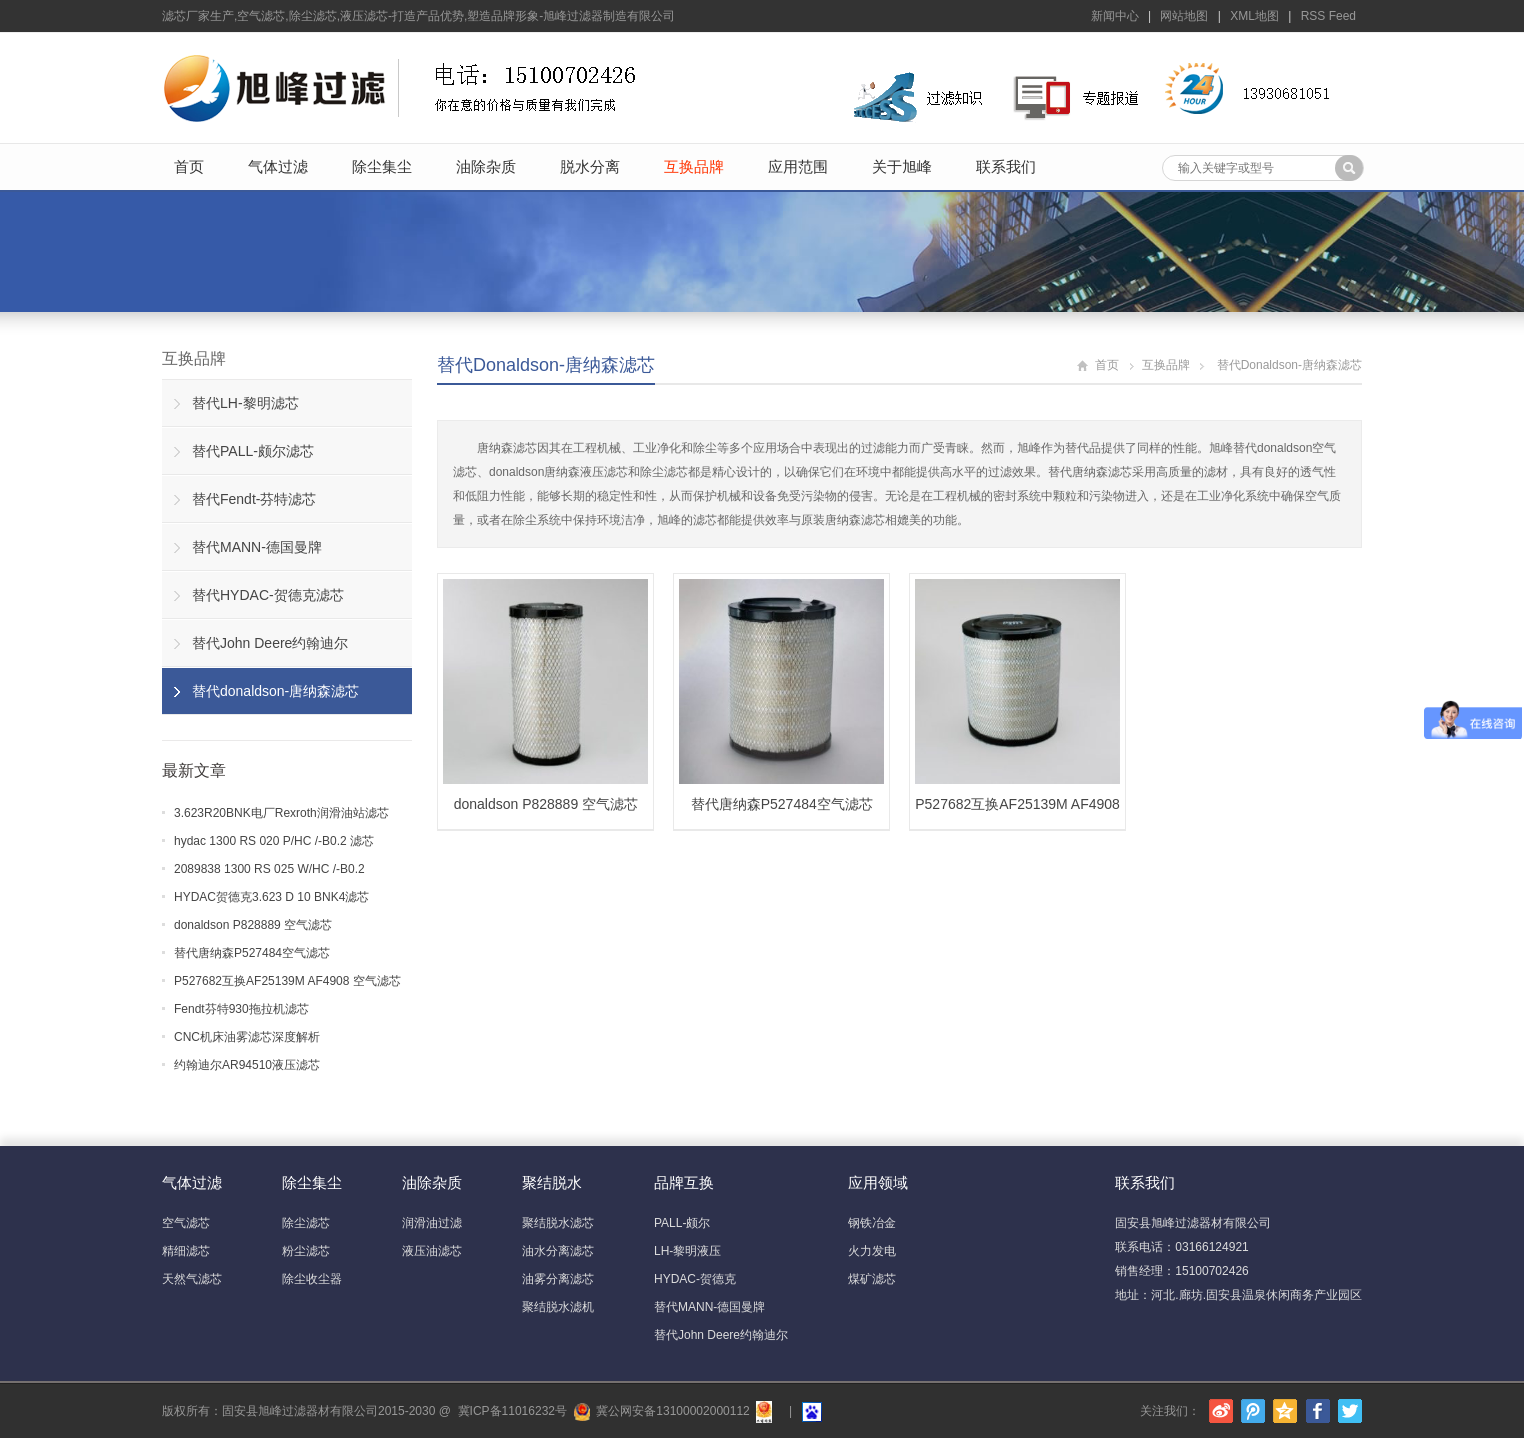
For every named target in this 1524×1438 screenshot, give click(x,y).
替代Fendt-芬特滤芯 (254, 499)
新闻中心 (1115, 16)
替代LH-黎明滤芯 (245, 403)
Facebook (1318, 1411)
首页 (189, 166)
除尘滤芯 (306, 1223)
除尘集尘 (382, 166)
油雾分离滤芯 (558, 1279)
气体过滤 (278, 166)
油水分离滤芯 (558, 1251)
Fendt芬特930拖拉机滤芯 (241, 1009)
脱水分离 (590, 166)
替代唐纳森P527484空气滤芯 (252, 953)
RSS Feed (1328, 16)
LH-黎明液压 (687, 1251)
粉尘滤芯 (306, 1251)
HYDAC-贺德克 (695, 1279)
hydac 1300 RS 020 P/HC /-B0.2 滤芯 (274, 841)
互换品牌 (694, 166)
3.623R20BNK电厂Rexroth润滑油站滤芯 (281, 813)
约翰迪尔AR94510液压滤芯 (247, 1065)
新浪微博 (1221, 1411)
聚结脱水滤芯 (558, 1223)
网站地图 (1184, 16)
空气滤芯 (186, 1223)
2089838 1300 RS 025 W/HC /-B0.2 (269, 869)
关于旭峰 (902, 166)
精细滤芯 (186, 1251)
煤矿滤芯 (872, 1279)
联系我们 (1006, 166)
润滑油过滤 (432, 1223)
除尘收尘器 (312, 1279)
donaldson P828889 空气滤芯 (253, 925)
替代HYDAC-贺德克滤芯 (268, 595)
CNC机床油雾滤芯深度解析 (247, 1037)
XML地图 (1254, 16)
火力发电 (872, 1251)
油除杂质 (486, 166)
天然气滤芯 (192, 1279)
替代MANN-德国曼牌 (257, 547)
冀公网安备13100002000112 (672, 1411)
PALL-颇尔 (682, 1223)
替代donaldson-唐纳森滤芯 (546, 365)
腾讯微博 (1253, 1411)
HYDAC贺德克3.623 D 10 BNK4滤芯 (271, 897)
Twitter (1350, 1411)
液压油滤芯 (432, 1251)
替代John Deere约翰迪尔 (270, 643)
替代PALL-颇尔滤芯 (253, 451)
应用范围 (798, 166)
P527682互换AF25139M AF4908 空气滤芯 (287, 981)
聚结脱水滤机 (558, 1307)
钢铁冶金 (872, 1223)
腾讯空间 (1285, 1411)
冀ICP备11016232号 (512, 1411)
